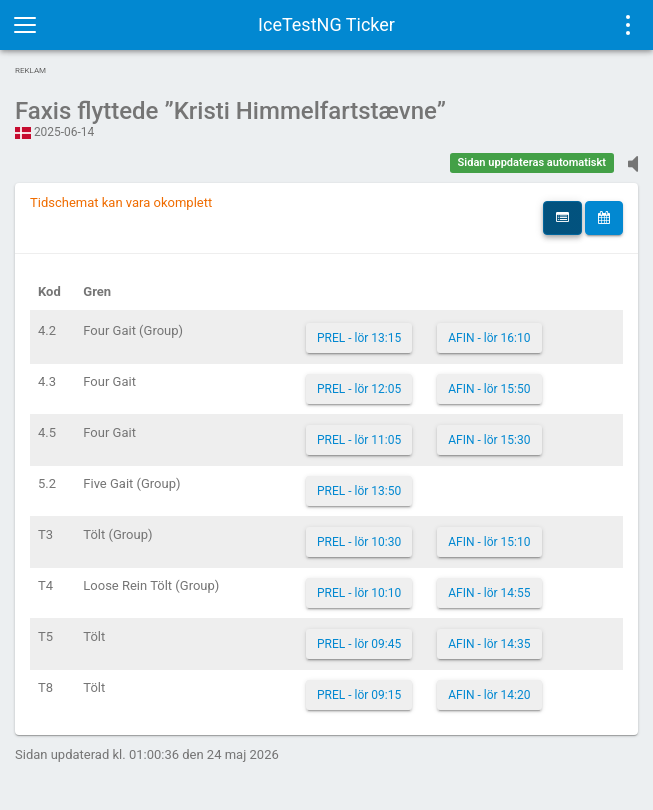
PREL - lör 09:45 (359, 644)
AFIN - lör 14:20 (489, 695)
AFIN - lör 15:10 (489, 542)
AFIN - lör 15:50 (489, 389)
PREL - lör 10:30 (359, 542)
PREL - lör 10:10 (359, 593)
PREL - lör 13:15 (359, 338)
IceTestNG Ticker (326, 24)
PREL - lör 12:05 (359, 389)
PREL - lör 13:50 (359, 491)
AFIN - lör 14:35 (489, 644)
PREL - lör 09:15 (359, 695)
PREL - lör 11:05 (359, 440)
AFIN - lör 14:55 (489, 593)
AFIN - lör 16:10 (489, 338)
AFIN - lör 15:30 (489, 440)
